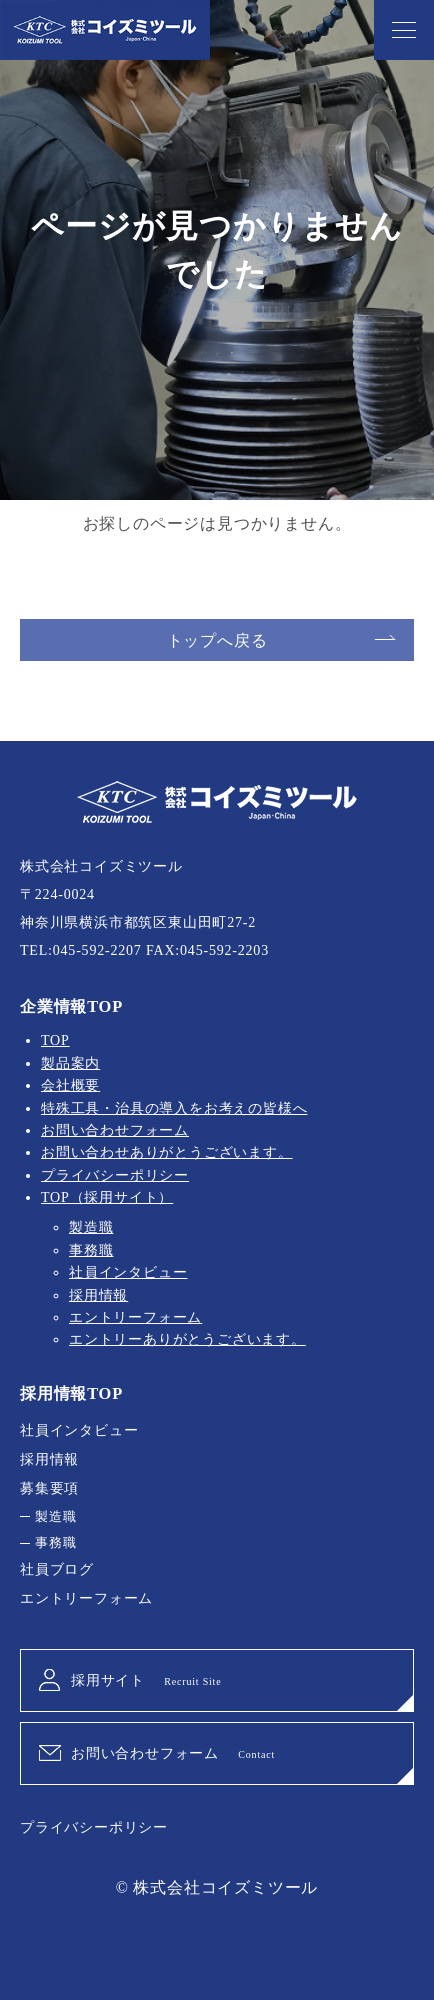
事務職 (91, 1250)
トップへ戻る (217, 640)
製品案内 (70, 1063)
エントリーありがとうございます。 (187, 1339)
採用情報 (98, 1295)
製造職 (91, 1227)
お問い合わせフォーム (115, 1130)
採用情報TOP (71, 1393)
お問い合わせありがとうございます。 (167, 1152)
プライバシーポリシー (115, 1175)
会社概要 (70, 1085)
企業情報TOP (71, 1006)
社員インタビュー (128, 1272)
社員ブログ (57, 1569)
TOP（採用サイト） (107, 1197)
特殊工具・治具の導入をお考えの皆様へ (174, 1108)
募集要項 (49, 1488)
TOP (55, 1040)
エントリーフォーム (135, 1317)
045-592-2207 (97, 950)
